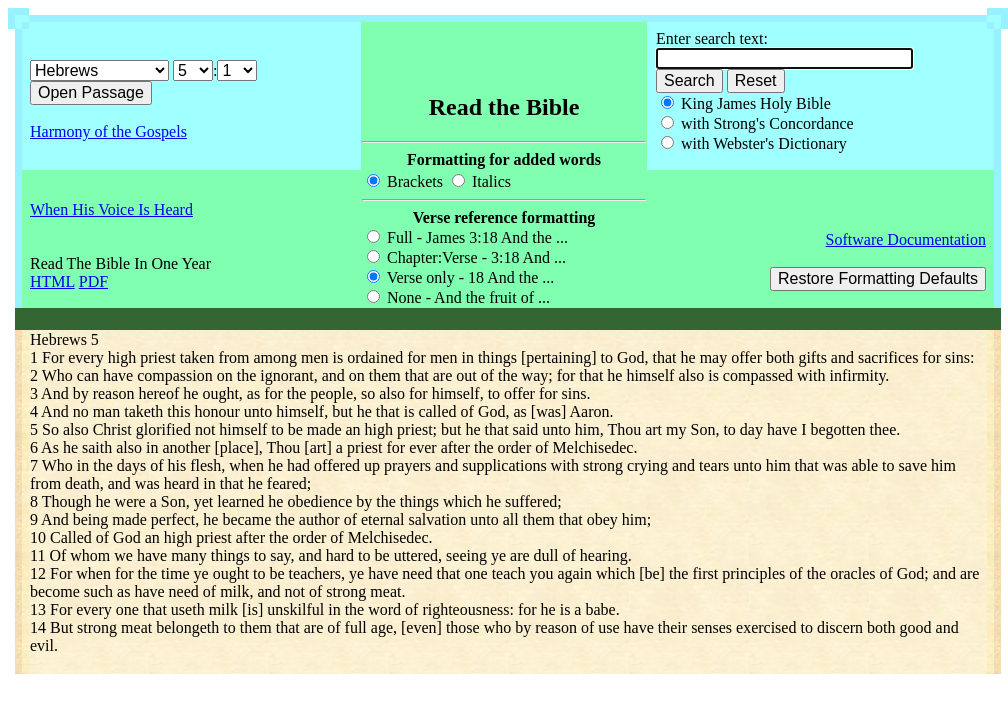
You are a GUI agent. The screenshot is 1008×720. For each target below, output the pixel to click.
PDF (93, 281)
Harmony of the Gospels (108, 131)
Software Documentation (906, 239)
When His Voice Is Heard (111, 209)
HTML (52, 281)
